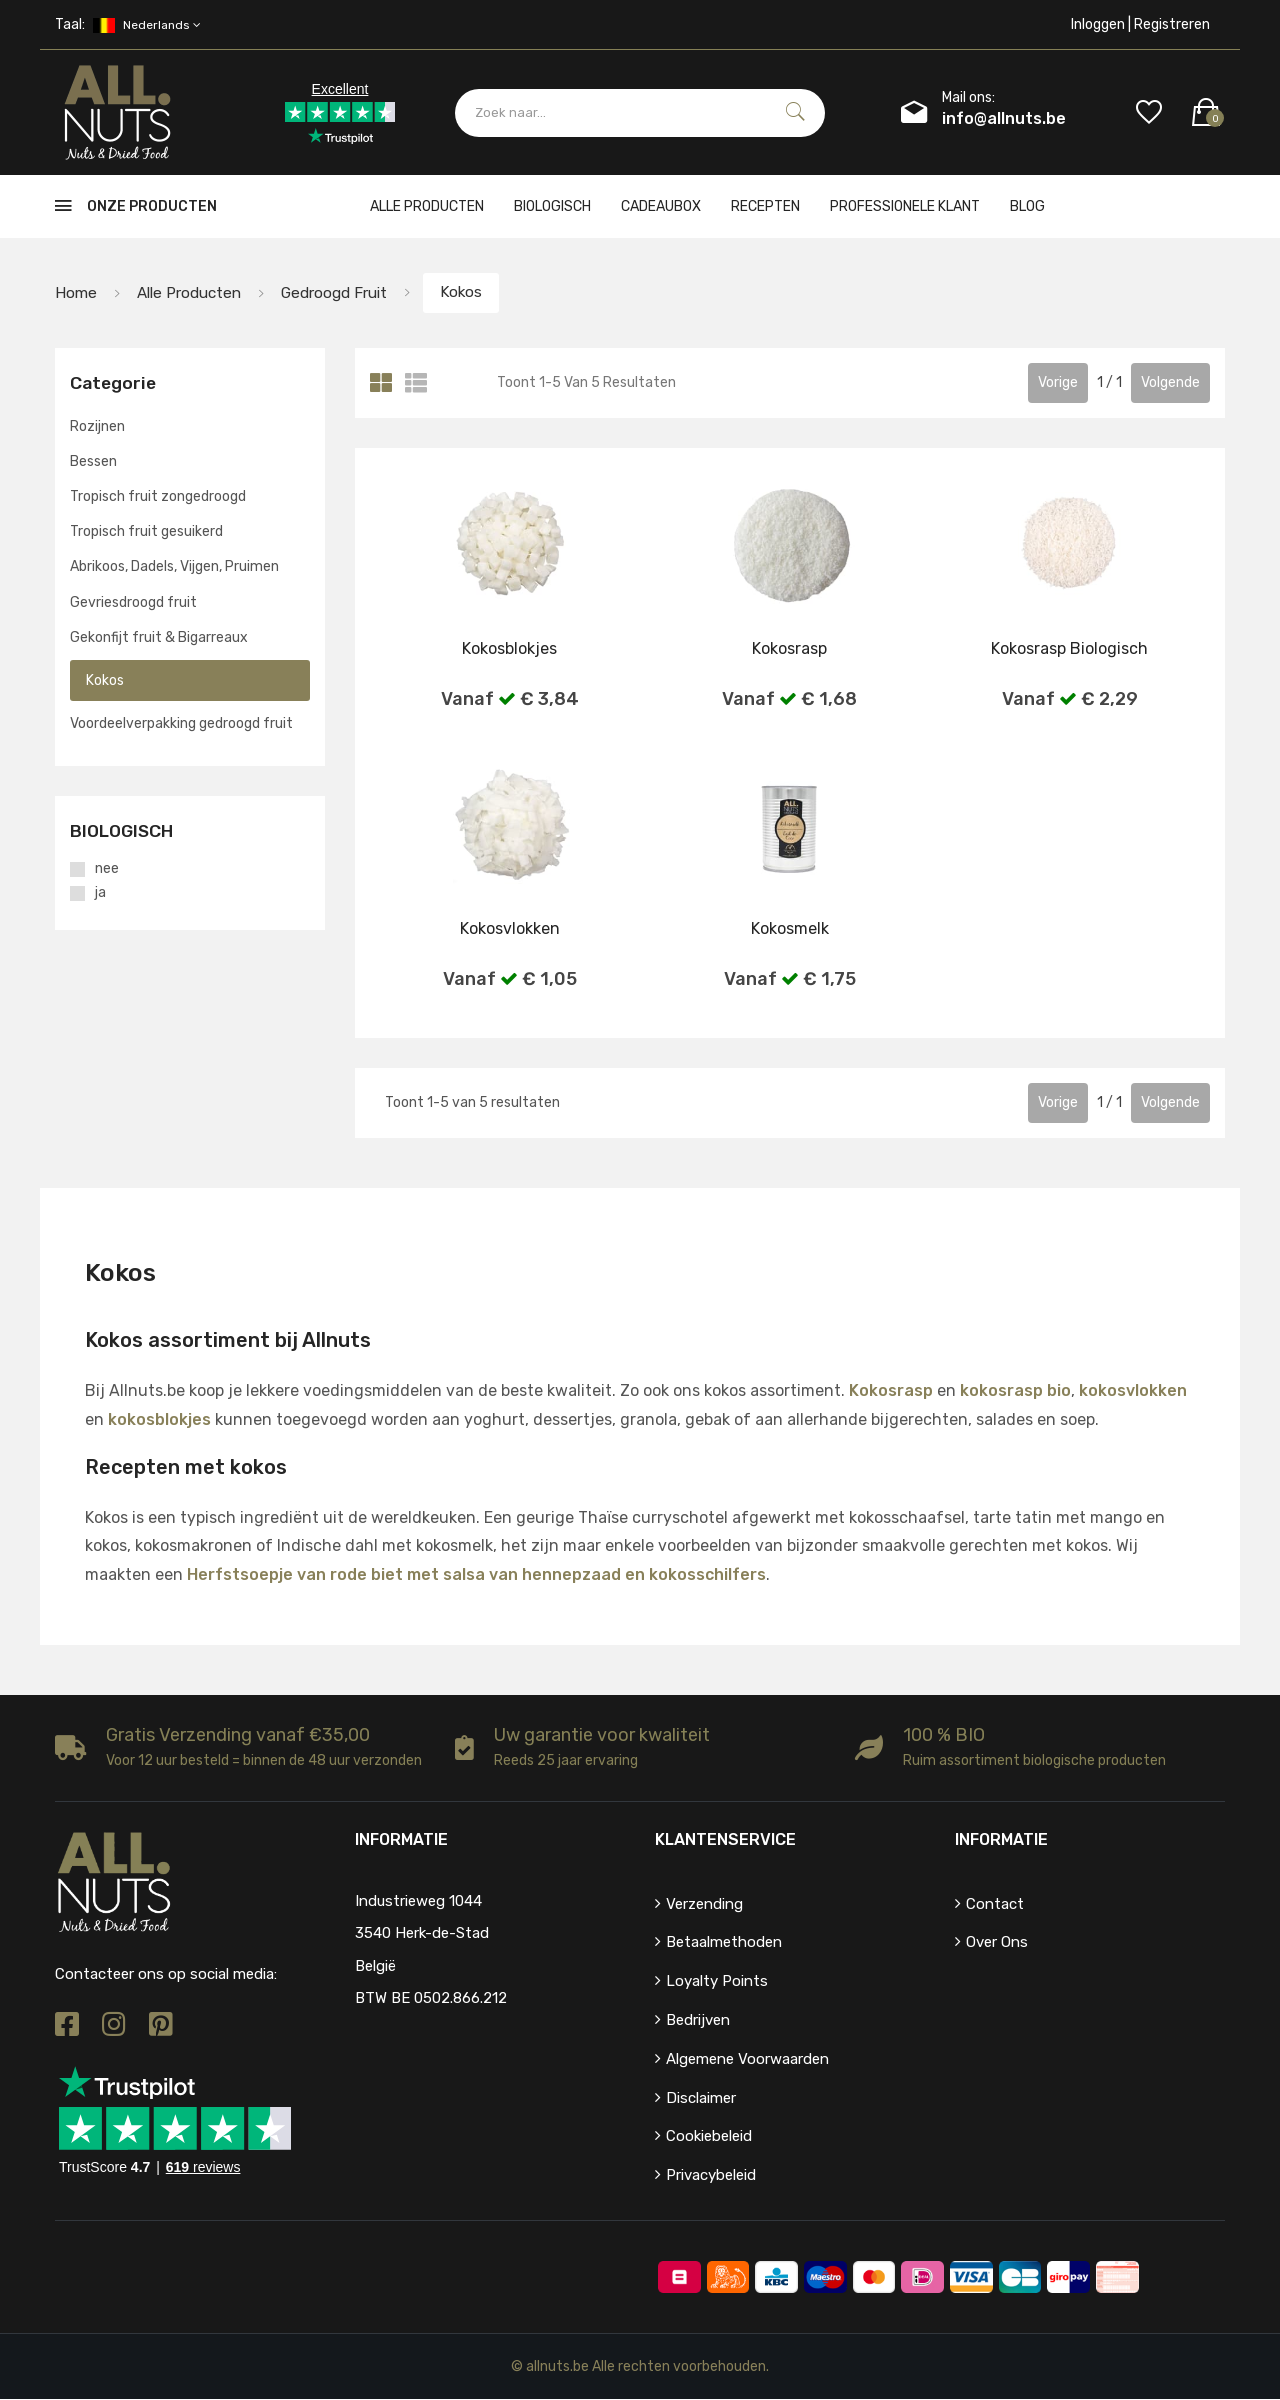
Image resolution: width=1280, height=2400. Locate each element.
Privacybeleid (711, 2176)
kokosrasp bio (1015, 1391)
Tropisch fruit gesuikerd (146, 532)
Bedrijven (698, 2021)
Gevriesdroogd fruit (133, 602)
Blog (1027, 206)
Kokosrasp (891, 1391)
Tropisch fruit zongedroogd (158, 497)
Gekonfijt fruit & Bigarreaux (159, 638)
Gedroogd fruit (345, 292)
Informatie (1001, 1839)
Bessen (93, 462)
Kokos (478, 292)
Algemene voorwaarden (747, 2060)
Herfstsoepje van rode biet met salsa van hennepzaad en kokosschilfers (476, 1575)
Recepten (765, 206)
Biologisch (552, 206)
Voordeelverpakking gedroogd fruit (181, 724)
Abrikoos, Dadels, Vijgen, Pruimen (174, 567)
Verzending (704, 1904)
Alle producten (427, 206)
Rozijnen (97, 426)
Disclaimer (701, 2098)
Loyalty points (717, 1982)
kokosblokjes (159, 1420)
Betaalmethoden (724, 1943)
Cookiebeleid (709, 2137)
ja (100, 894)
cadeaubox (661, 206)
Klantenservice (725, 1839)
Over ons (997, 1943)
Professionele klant (905, 206)
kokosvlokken (1133, 1391)
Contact (995, 1904)
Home (76, 292)
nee (107, 870)
